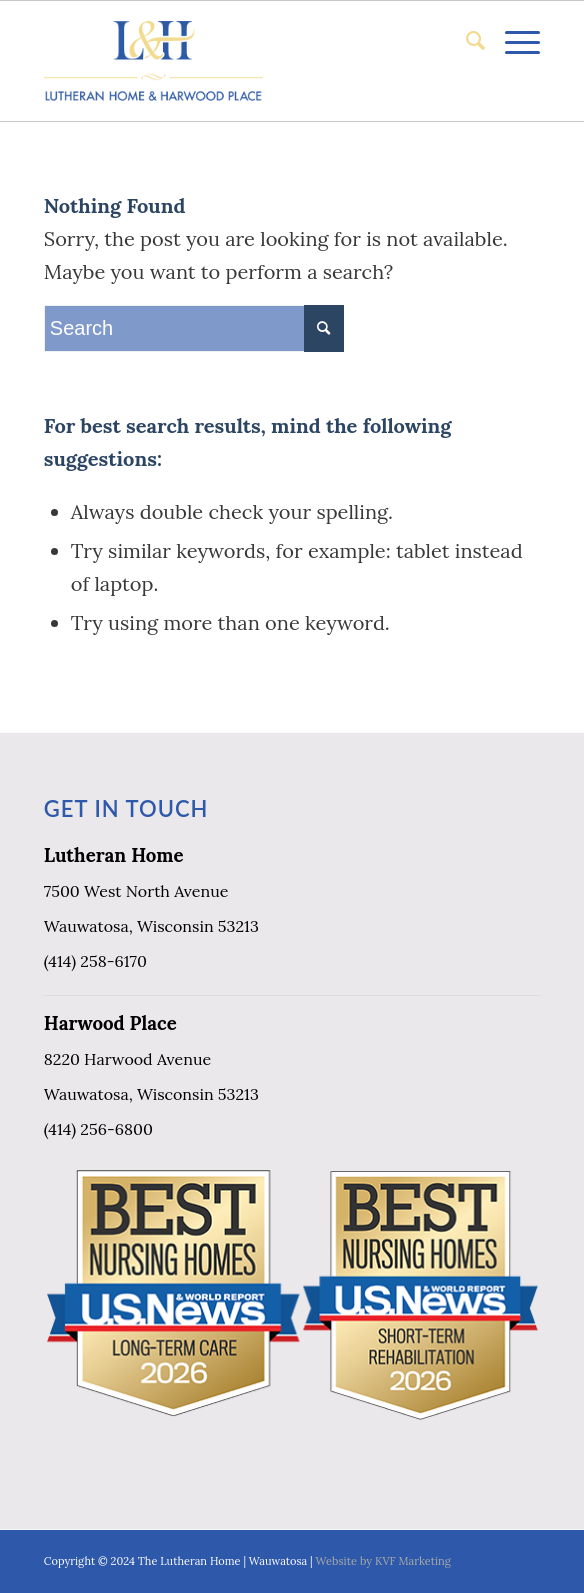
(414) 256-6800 (98, 1129)
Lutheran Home (114, 855)
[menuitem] (465, 41)
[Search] (465, 41)
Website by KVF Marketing (383, 1561)
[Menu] (512, 41)
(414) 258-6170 (95, 961)
